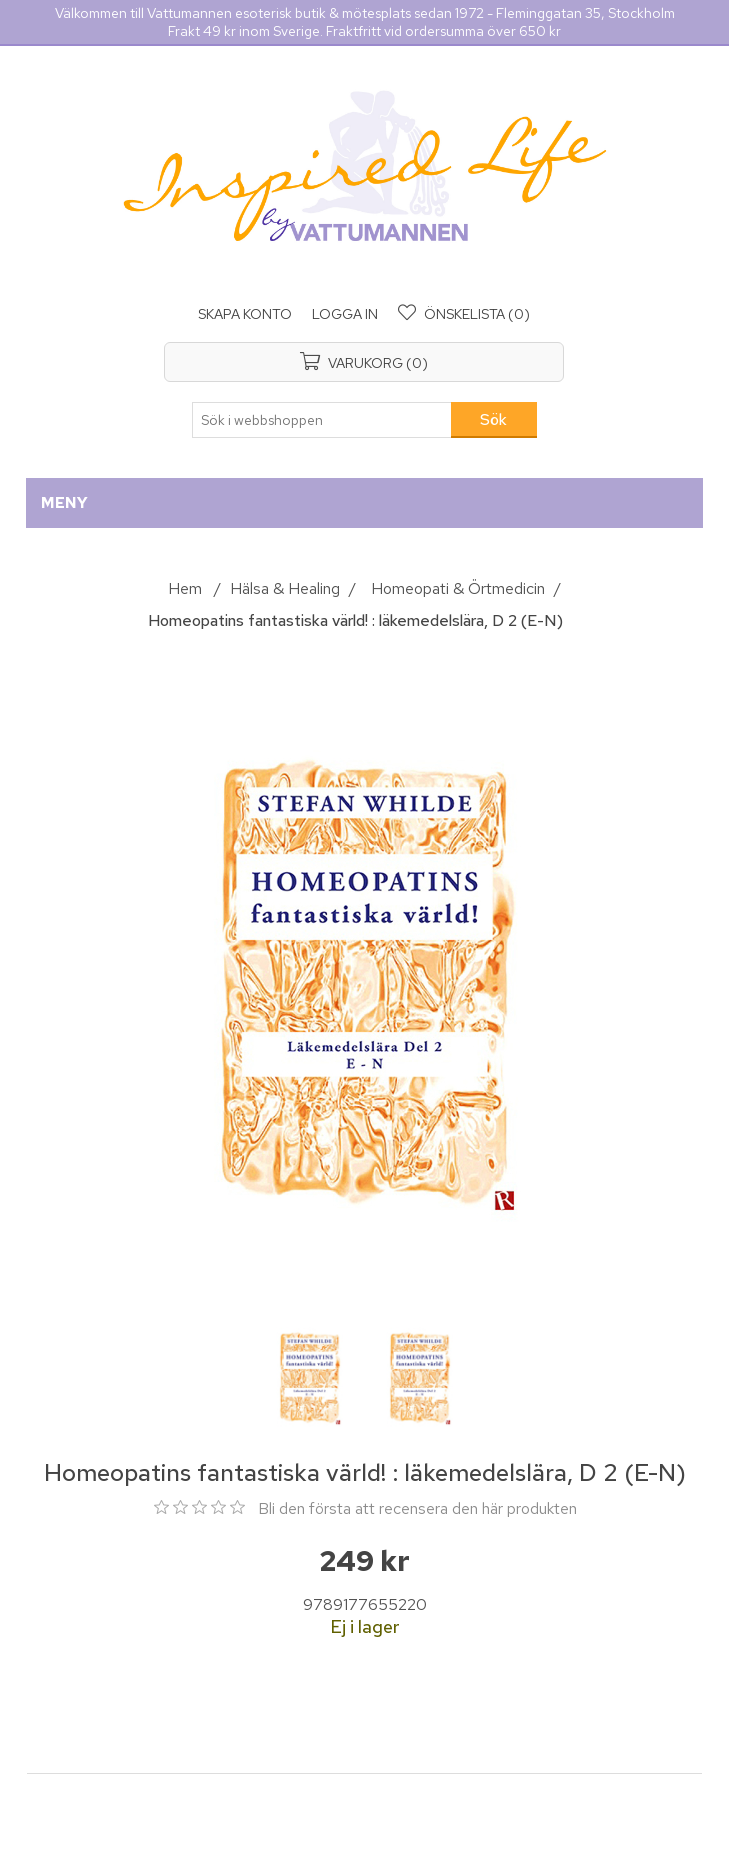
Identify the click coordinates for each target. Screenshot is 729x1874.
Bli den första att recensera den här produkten (417, 1508)
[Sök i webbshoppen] (322, 420)
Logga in (345, 314)
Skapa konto (245, 314)
